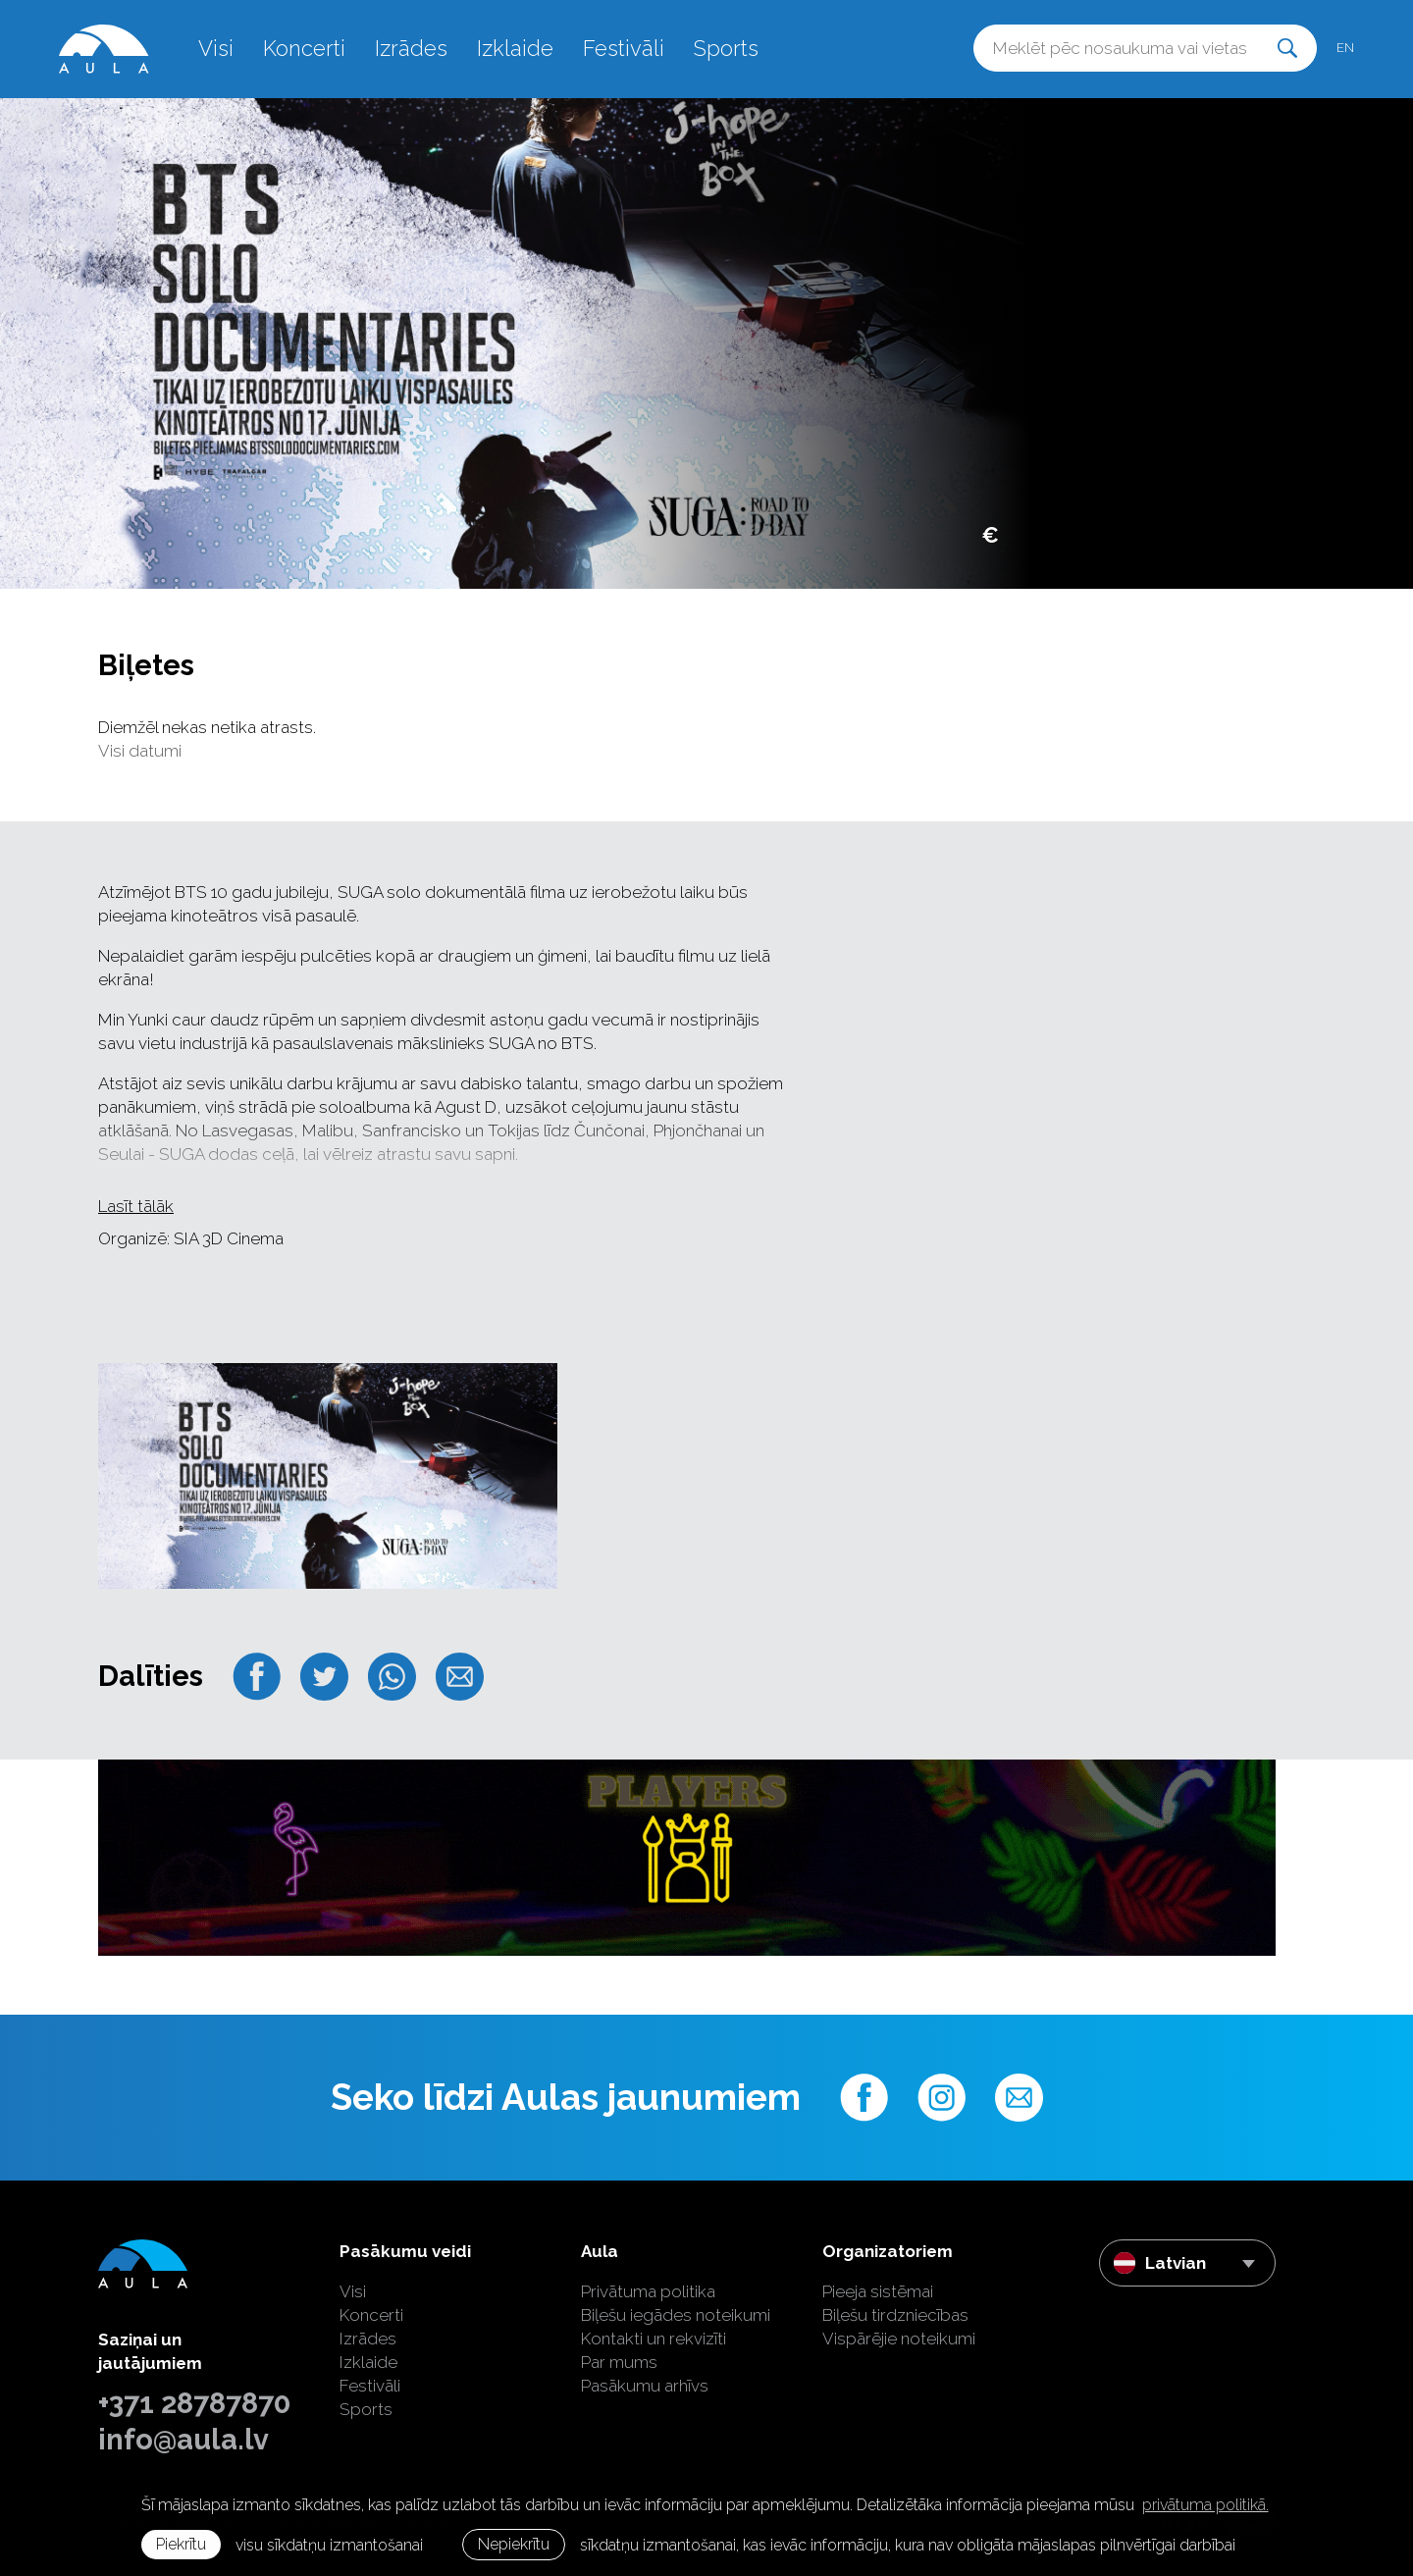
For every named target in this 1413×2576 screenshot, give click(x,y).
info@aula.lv (183, 2439)
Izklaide (515, 48)
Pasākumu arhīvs (644, 2385)
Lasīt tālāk (136, 1206)
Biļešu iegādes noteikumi (675, 2315)
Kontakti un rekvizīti (653, 2338)
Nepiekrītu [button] (514, 2544)
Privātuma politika (648, 2291)
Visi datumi (140, 751)
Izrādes (411, 48)
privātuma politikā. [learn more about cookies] (1205, 2505)
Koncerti (304, 48)
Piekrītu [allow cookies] (181, 2544)
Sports (726, 48)
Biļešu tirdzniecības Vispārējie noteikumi (898, 2326)
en (1345, 47)
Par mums (619, 2362)
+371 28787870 (194, 2403)
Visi (216, 48)
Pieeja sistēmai (877, 2291)
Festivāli (623, 48)
